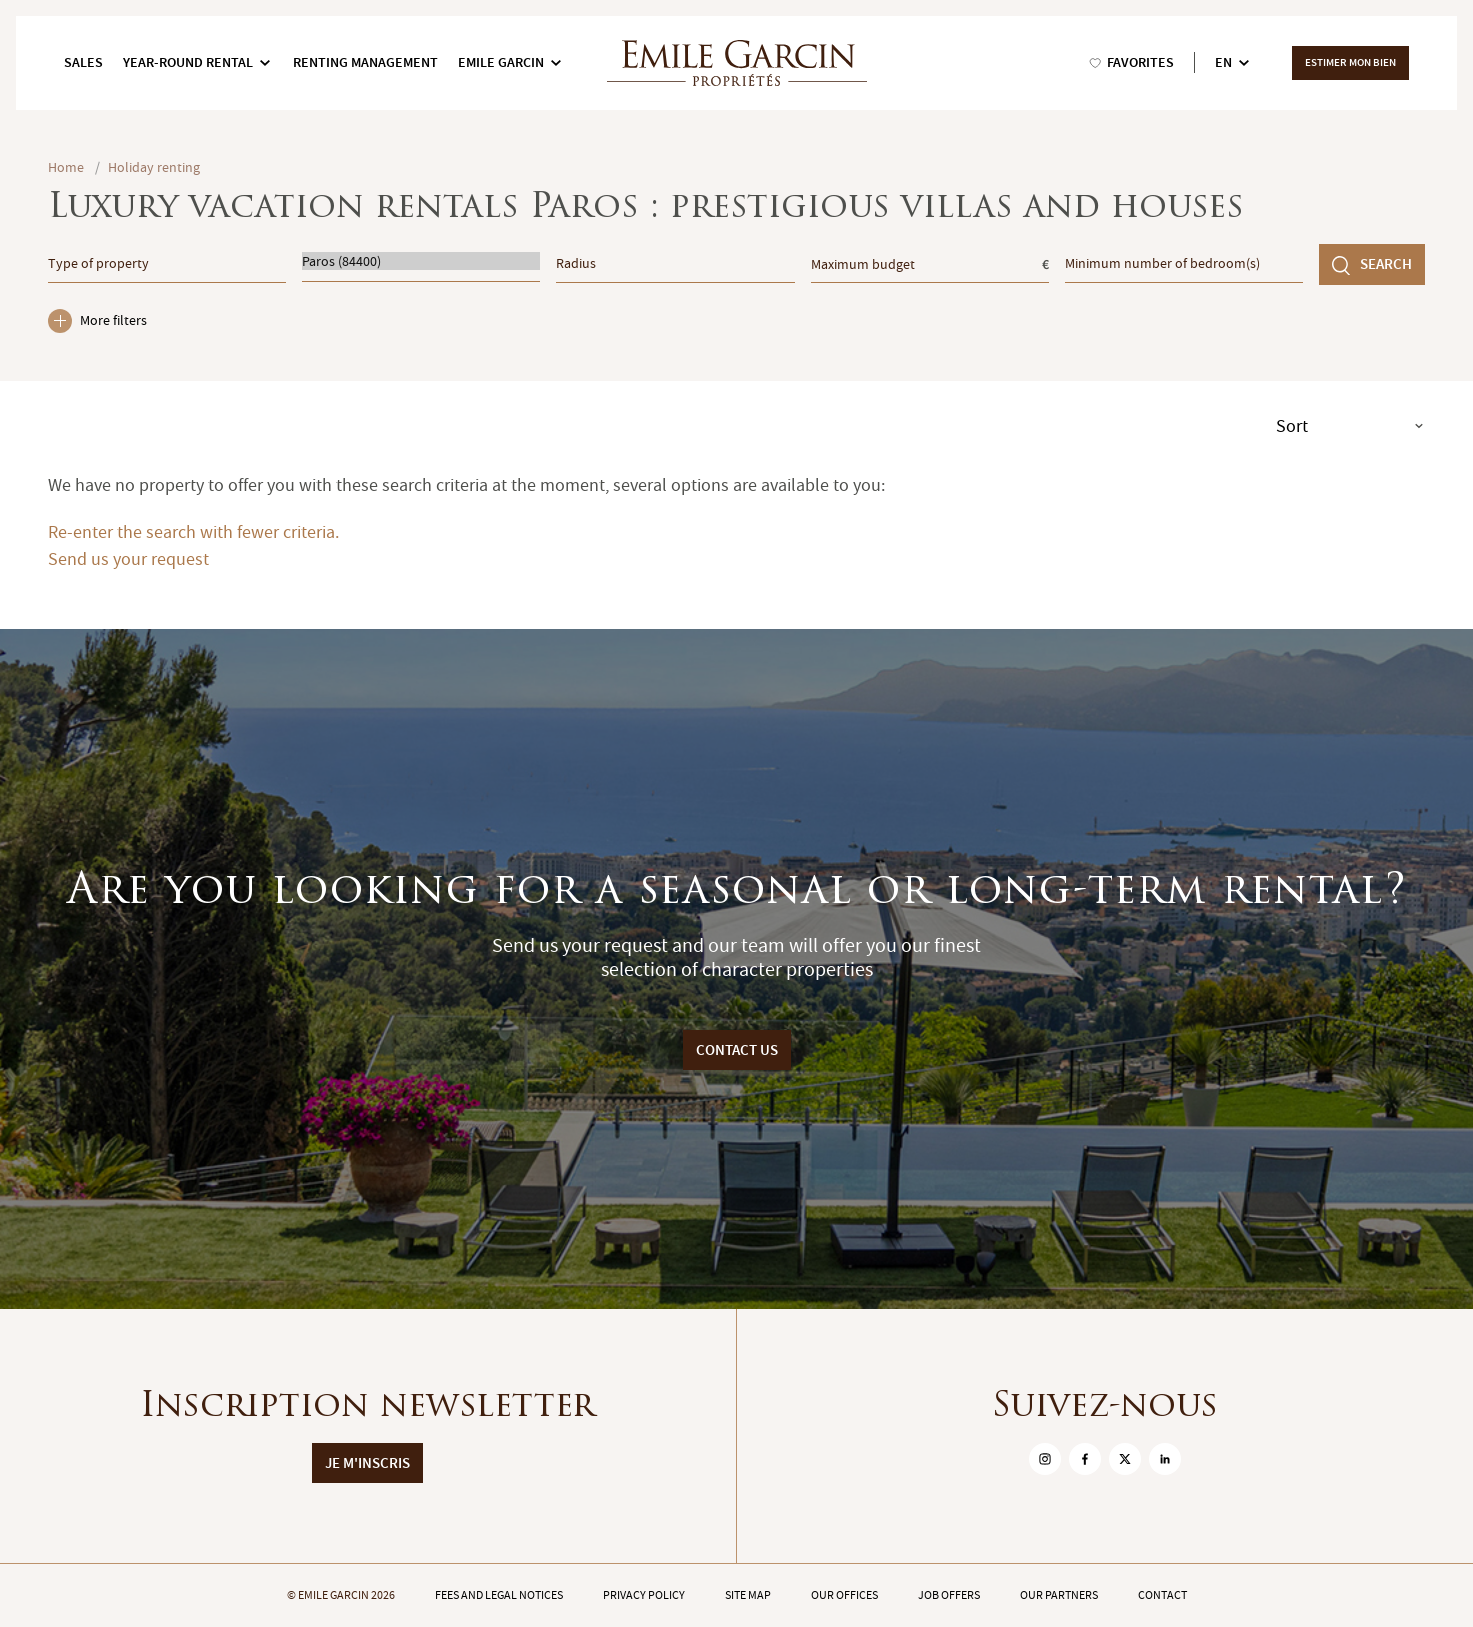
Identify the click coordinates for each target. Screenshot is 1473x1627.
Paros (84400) (421, 261)
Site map (748, 1595)
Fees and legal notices (499, 1595)
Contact (1162, 1595)
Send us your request (128, 559)
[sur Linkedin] (1165, 1459)
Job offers (949, 1595)
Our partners (1059, 1595)
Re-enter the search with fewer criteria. (193, 532)
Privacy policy (644, 1595)
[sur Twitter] (1125, 1459)
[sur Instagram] (1045, 1459)
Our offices (844, 1595)
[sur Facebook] (1085, 1459)
